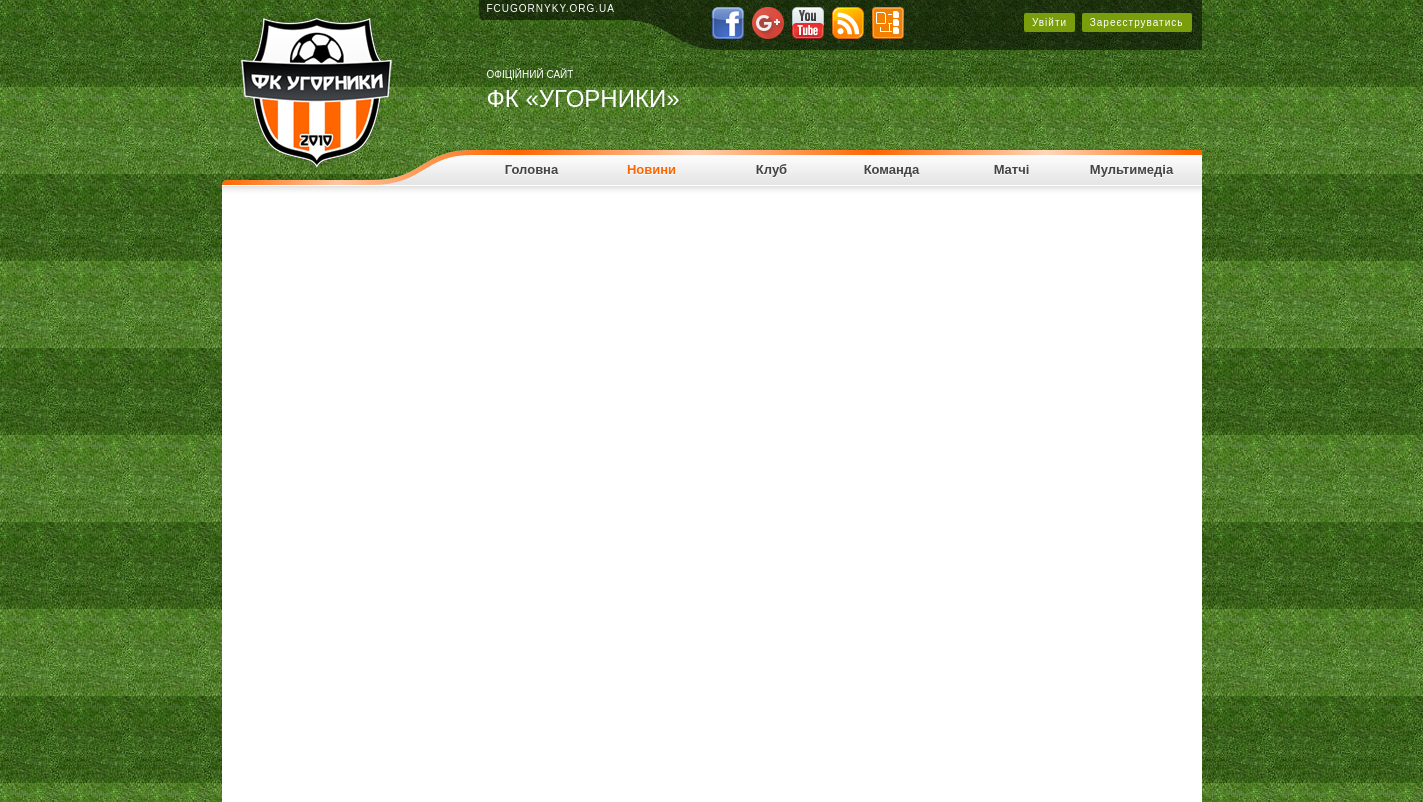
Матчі (1012, 169)
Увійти (1049, 22)
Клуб (771, 169)
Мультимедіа (1131, 169)
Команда (892, 169)
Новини (651, 169)
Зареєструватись (1137, 22)
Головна (531, 169)
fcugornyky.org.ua (551, 8)
